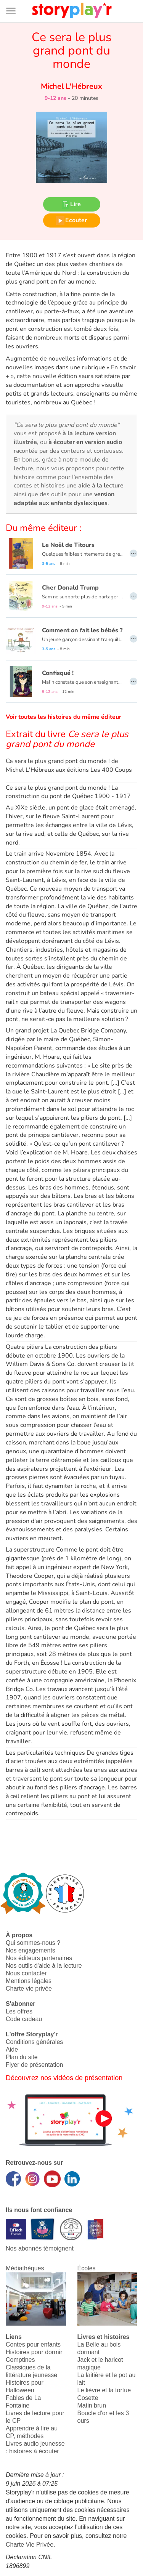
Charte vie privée (29, 1988)
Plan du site (22, 2057)
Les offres (19, 2011)
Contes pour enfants (33, 2344)
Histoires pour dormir (34, 2352)
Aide (12, 2049)
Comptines (20, 2359)
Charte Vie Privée (29, 2544)
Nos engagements (30, 1950)
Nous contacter (26, 1973)
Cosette (87, 2398)
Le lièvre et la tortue (104, 2390)
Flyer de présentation (34, 2064)
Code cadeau (24, 2019)
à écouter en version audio (85, 442)
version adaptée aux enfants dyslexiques (64, 498)
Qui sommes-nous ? (33, 1943)
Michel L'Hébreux (71, 86)
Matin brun (91, 2405)
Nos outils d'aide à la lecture (44, 1965)
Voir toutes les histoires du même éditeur (63, 717)
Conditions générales (34, 2042)
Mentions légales (28, 1981)
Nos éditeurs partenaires (39, 1958)
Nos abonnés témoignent (40, 2248)
